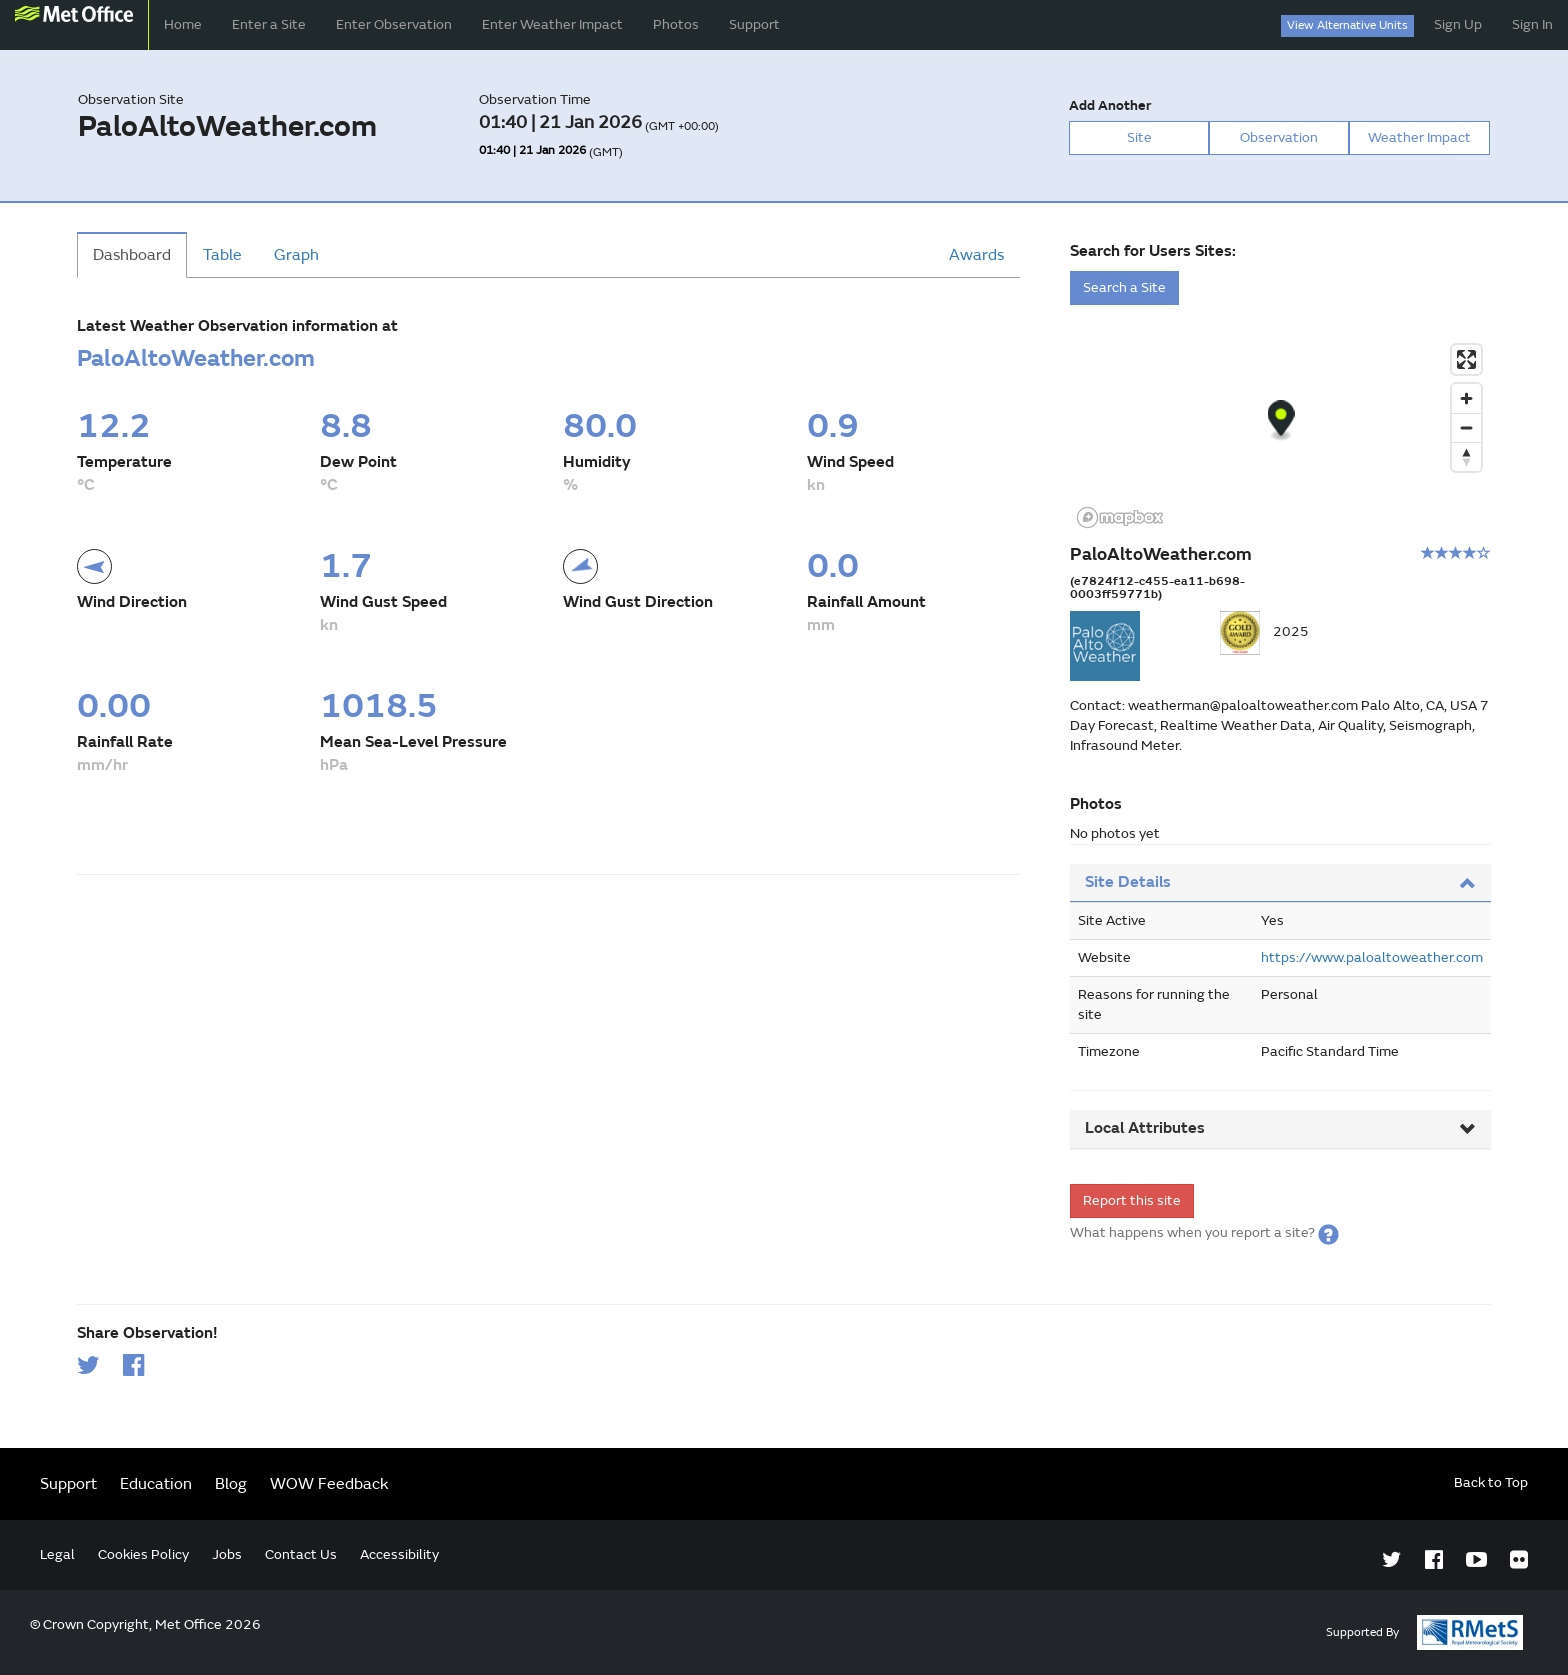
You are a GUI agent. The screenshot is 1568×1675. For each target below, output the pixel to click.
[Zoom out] (1466, 427)
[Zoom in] (1466, 398)
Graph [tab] (296, 255)
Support (754, 24)
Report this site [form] (1132, 1200)
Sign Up (1458, 24)
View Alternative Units (1347, 25)
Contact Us (301, 1554)
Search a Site (1124, 287)
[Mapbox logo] (1120, 517)
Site (1139, 137)
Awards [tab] (976, 255)
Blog (231, 1484)
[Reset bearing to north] (1466, 456)
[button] (1328, 1232)
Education (156, 1484)
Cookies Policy (143, 1554)
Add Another (1110, 105)
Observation (1279, 137)
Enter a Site (269, 24)
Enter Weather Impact (552, 24)
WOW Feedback (329, 1484)
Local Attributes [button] (1280, 1128)
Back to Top (1491, 1482)
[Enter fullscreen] (1466, 359)
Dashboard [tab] (132, 255)
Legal (57, 1554)
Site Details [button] (1280, 882)
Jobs (227, 1554)
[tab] (1280, 883)
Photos (676, 24)
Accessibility (399, 1554)
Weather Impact (1419, 137)
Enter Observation (394, 24)
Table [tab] (222, 255)
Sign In (1532, 24)
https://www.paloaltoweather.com (1372, 957)
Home (183, 24)
